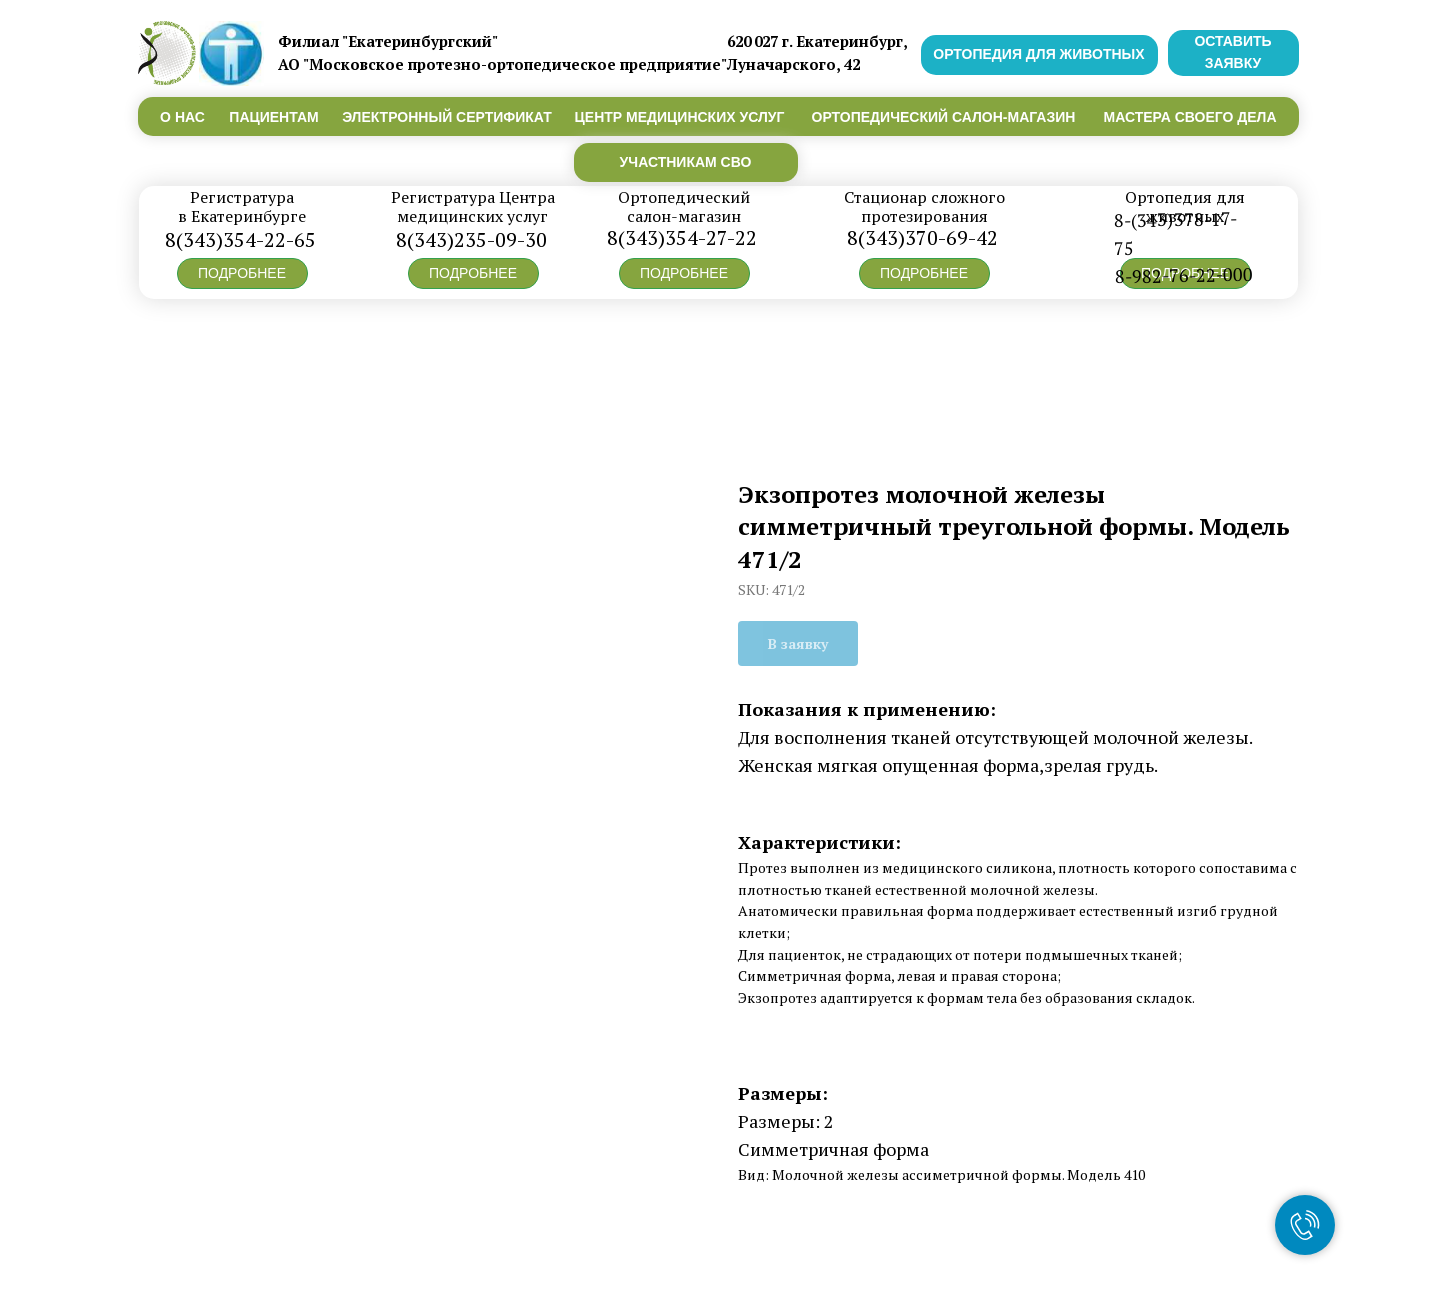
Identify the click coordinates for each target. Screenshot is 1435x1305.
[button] (242, 273)
